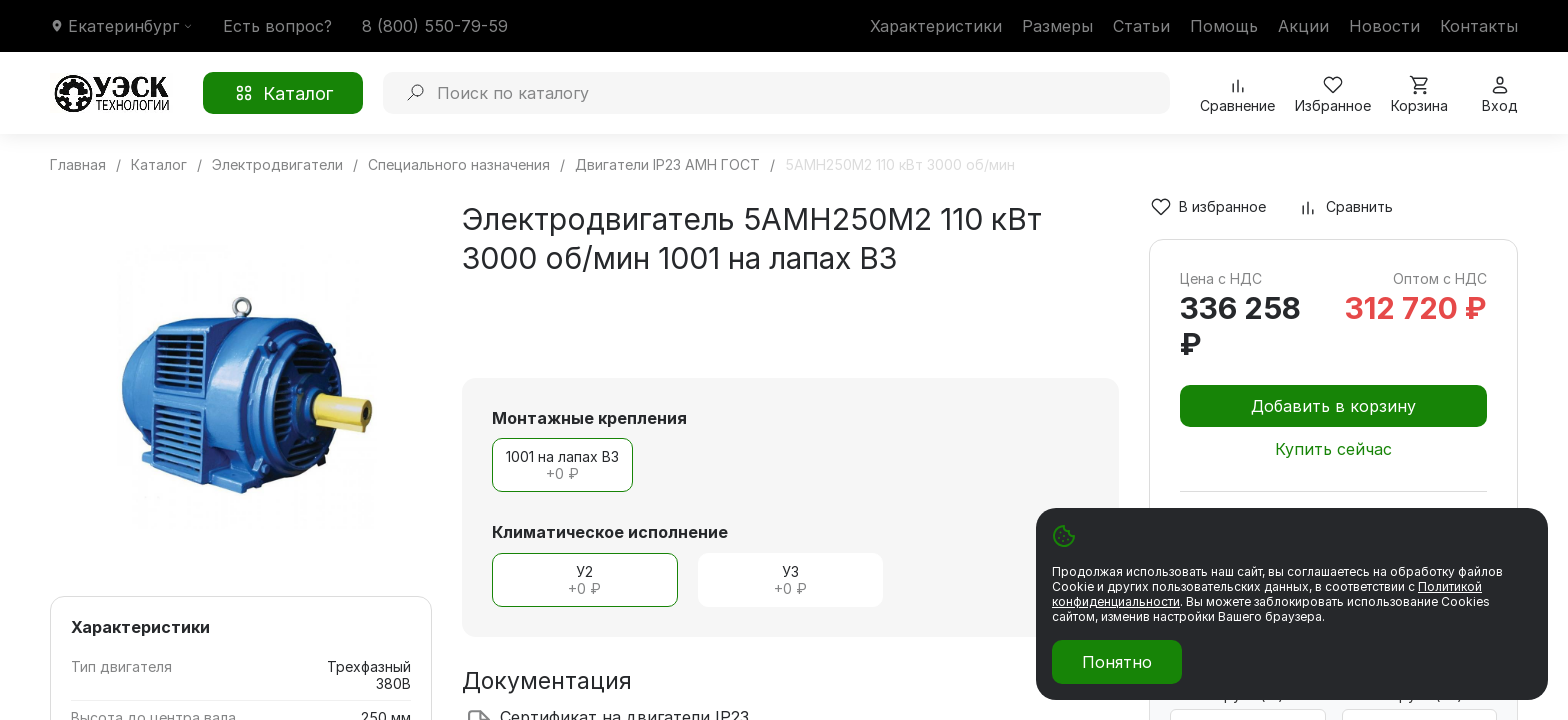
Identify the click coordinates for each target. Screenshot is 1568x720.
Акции (1303, 26)
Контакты (1479, 26)
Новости (1384, 26)
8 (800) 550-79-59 (435, 26)
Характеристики (936, 26)
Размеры (1057, 26)
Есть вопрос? (277, 26)
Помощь (1224, 26)
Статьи (1141, 26)
